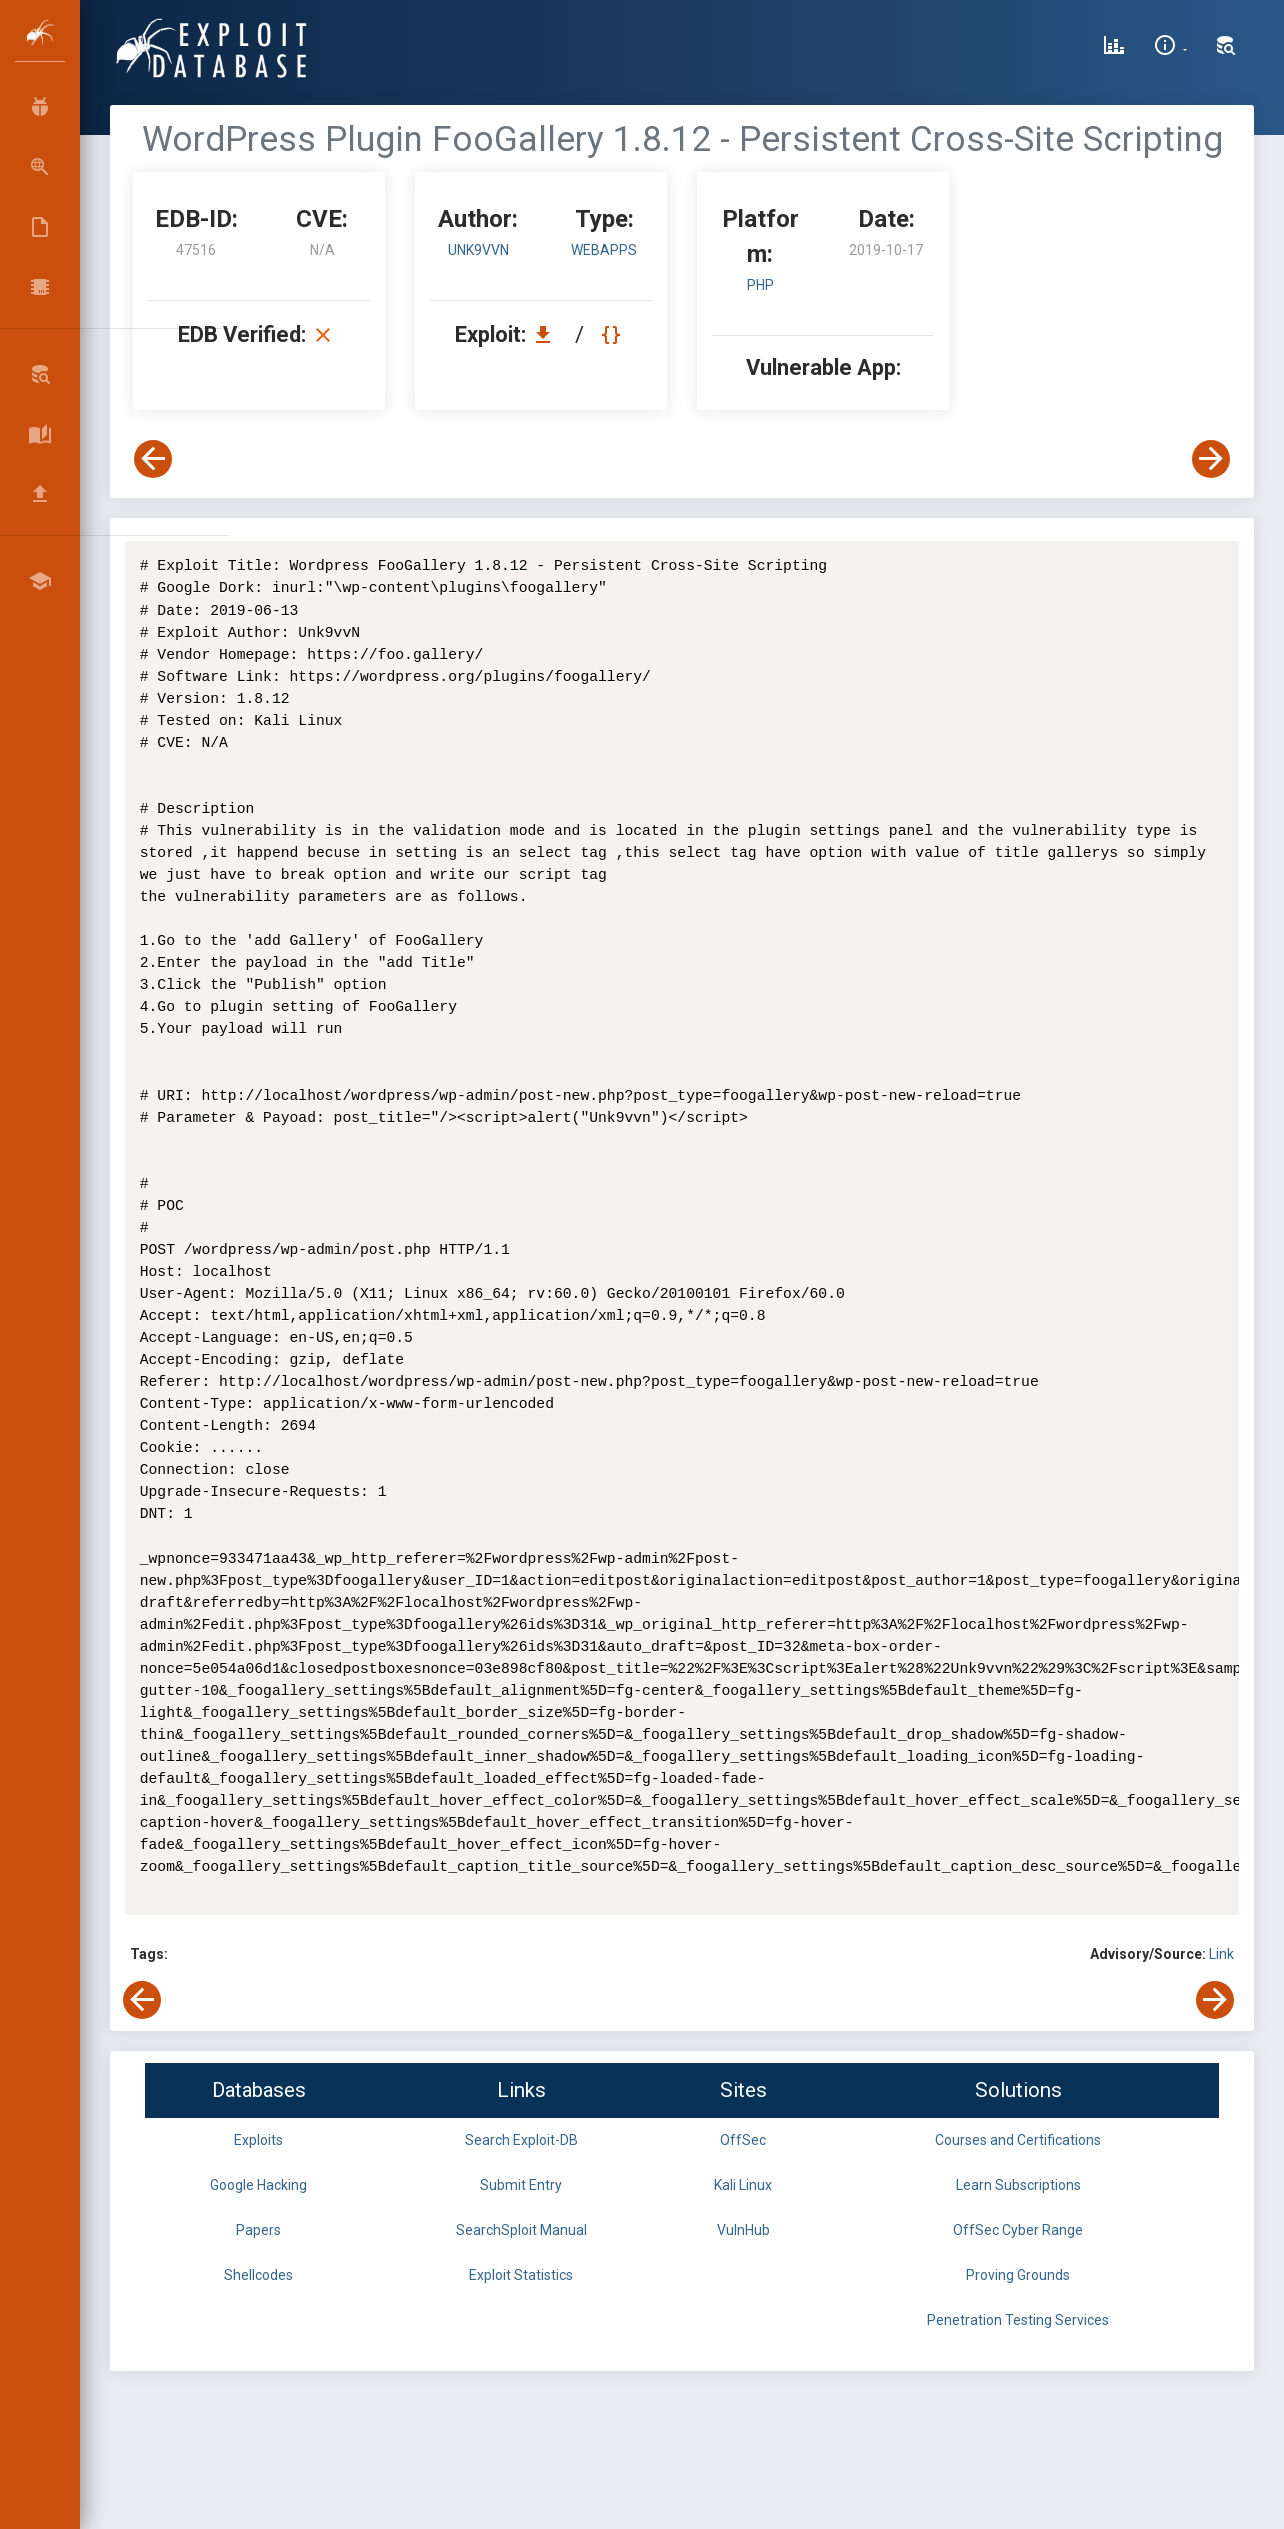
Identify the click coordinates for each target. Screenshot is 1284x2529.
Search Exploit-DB (521, 2140)
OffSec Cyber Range (1018, 2230)
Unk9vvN (478, 250)
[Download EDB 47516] (548, 334)
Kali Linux (743, 2185)
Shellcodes (258, 2275)
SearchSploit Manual (521, 2230)
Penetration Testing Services (1018, 2320)
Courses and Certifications (1018, 2140)
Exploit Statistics (521, 2275)
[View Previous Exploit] (153, 459)
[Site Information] (1170, 48)
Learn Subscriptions (1018, 2185)
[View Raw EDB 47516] (613, 334)
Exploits (258, 2140)
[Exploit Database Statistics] (1114, 48)
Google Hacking (258, 2185)
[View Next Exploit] (1211, 459)
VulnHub (743, 2230)
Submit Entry (521, 2185)
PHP (760, 285)
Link (1221, 1954)
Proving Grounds (1018, 2275)
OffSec (743, 2140)
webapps (604, 250)
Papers (258, 2230)
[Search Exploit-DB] (1226, 48)
